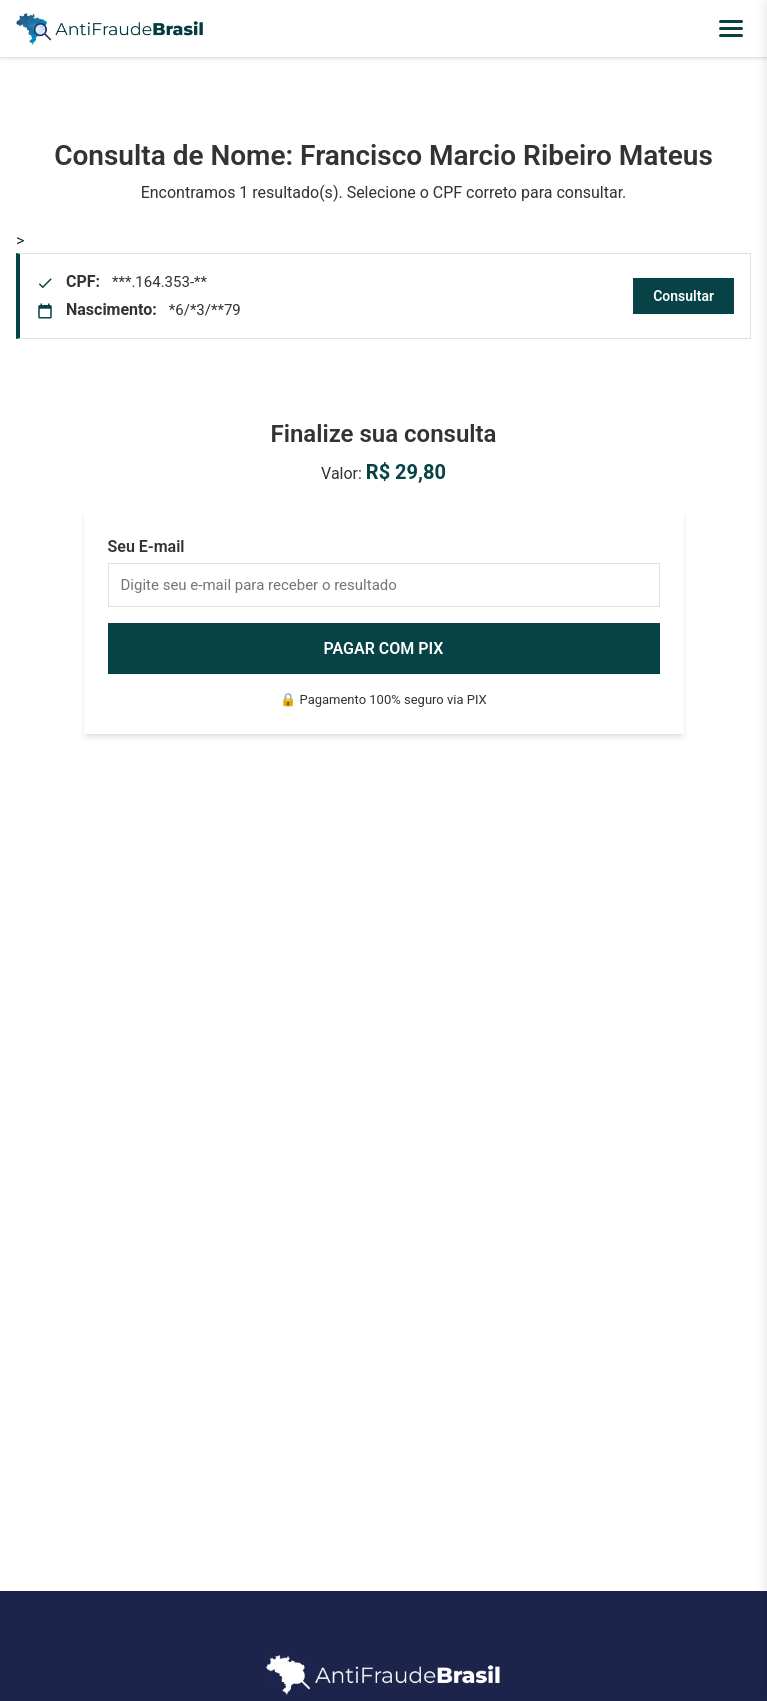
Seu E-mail (146, 546)
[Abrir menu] (731, 28)
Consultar (683, 296)
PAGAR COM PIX (384, 648)
